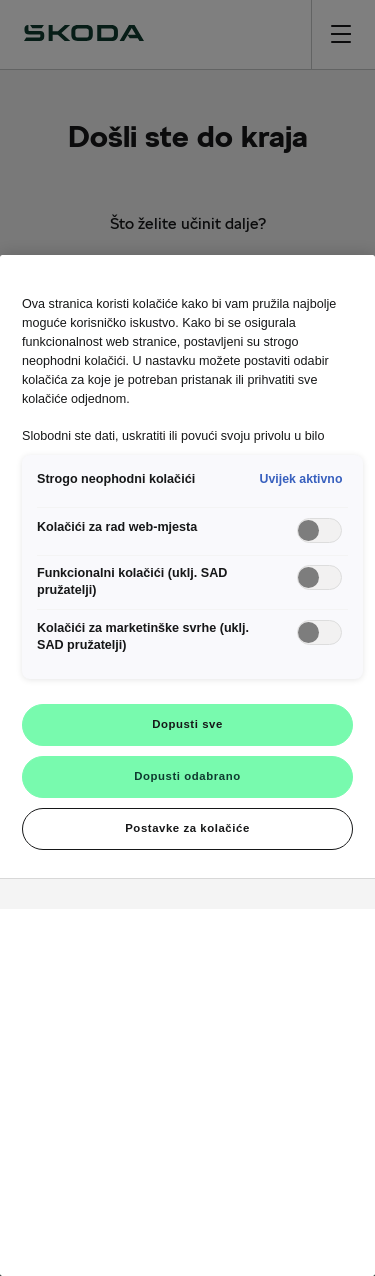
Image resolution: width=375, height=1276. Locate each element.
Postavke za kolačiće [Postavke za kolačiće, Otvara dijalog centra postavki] (187, 828)
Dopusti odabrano (187, 776)
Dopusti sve (187, 724)
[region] (187, 765)
